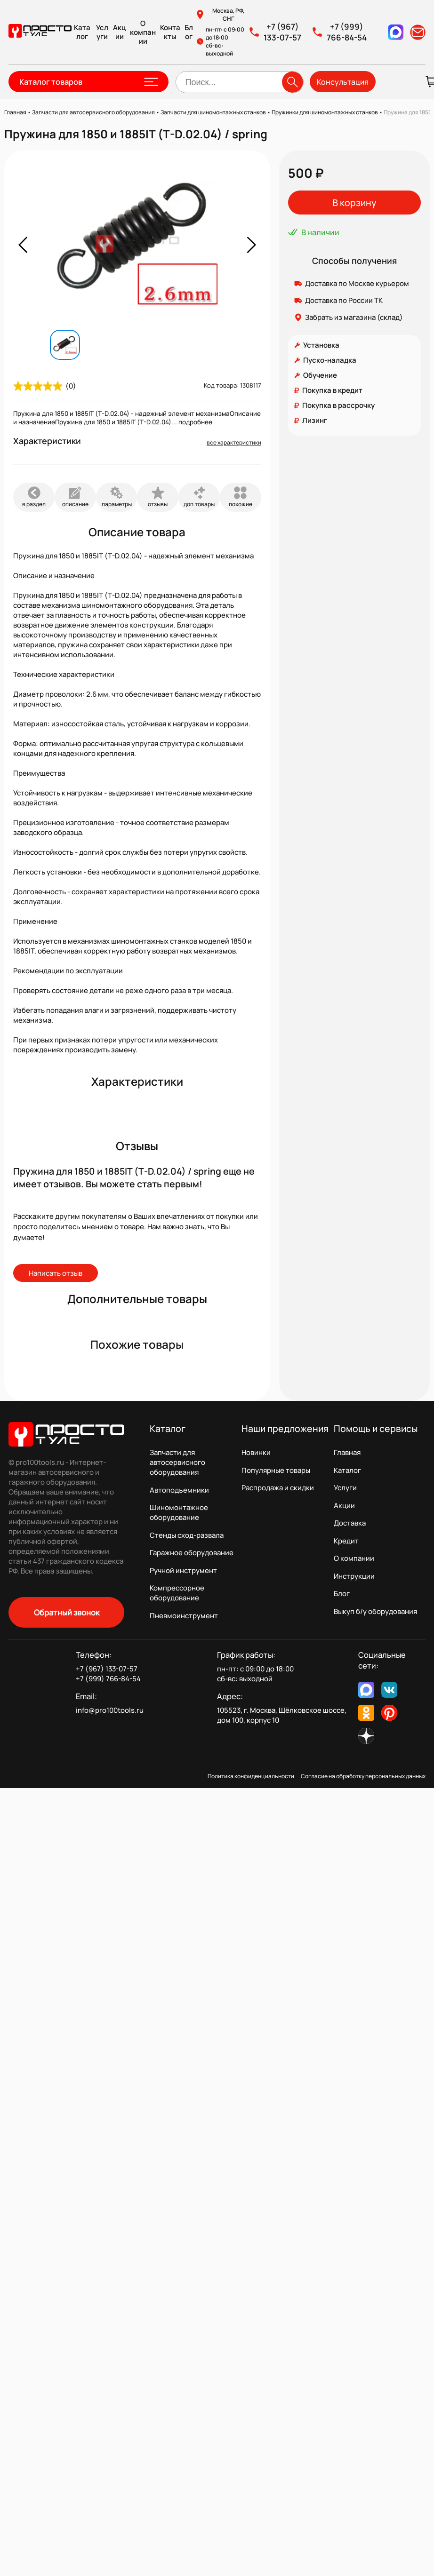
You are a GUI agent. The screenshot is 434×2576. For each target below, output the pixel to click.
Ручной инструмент (183, 1570)
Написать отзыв (55, 1273)
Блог (189, 32)
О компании (143, 32)
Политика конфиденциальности (251, 1776)
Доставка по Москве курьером (357, 283)
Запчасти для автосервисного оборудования (177, 1462)
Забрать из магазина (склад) (354, 317)
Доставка (350, 1523)
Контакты (170, 32)
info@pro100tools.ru (110, 1710)
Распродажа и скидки (277, 1488)
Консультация (343, 82)
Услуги (102, 32)
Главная (347, 1452)
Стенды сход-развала (187, 1535)
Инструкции (354, 1576)
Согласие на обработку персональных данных (363, 1776)
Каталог (82, 32)
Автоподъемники (179, 1490)
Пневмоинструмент (184, 1616)
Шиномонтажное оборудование (179, 1512)
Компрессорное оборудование (177, 1593)
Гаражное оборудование (191, 1553)
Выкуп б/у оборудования (375, 1611)
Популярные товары (275, 1470)
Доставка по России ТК (344, 300)
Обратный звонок (66, 1612)
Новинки (256, 1452)
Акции (119, 32)
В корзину (354, 202)
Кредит (346, 1541)
